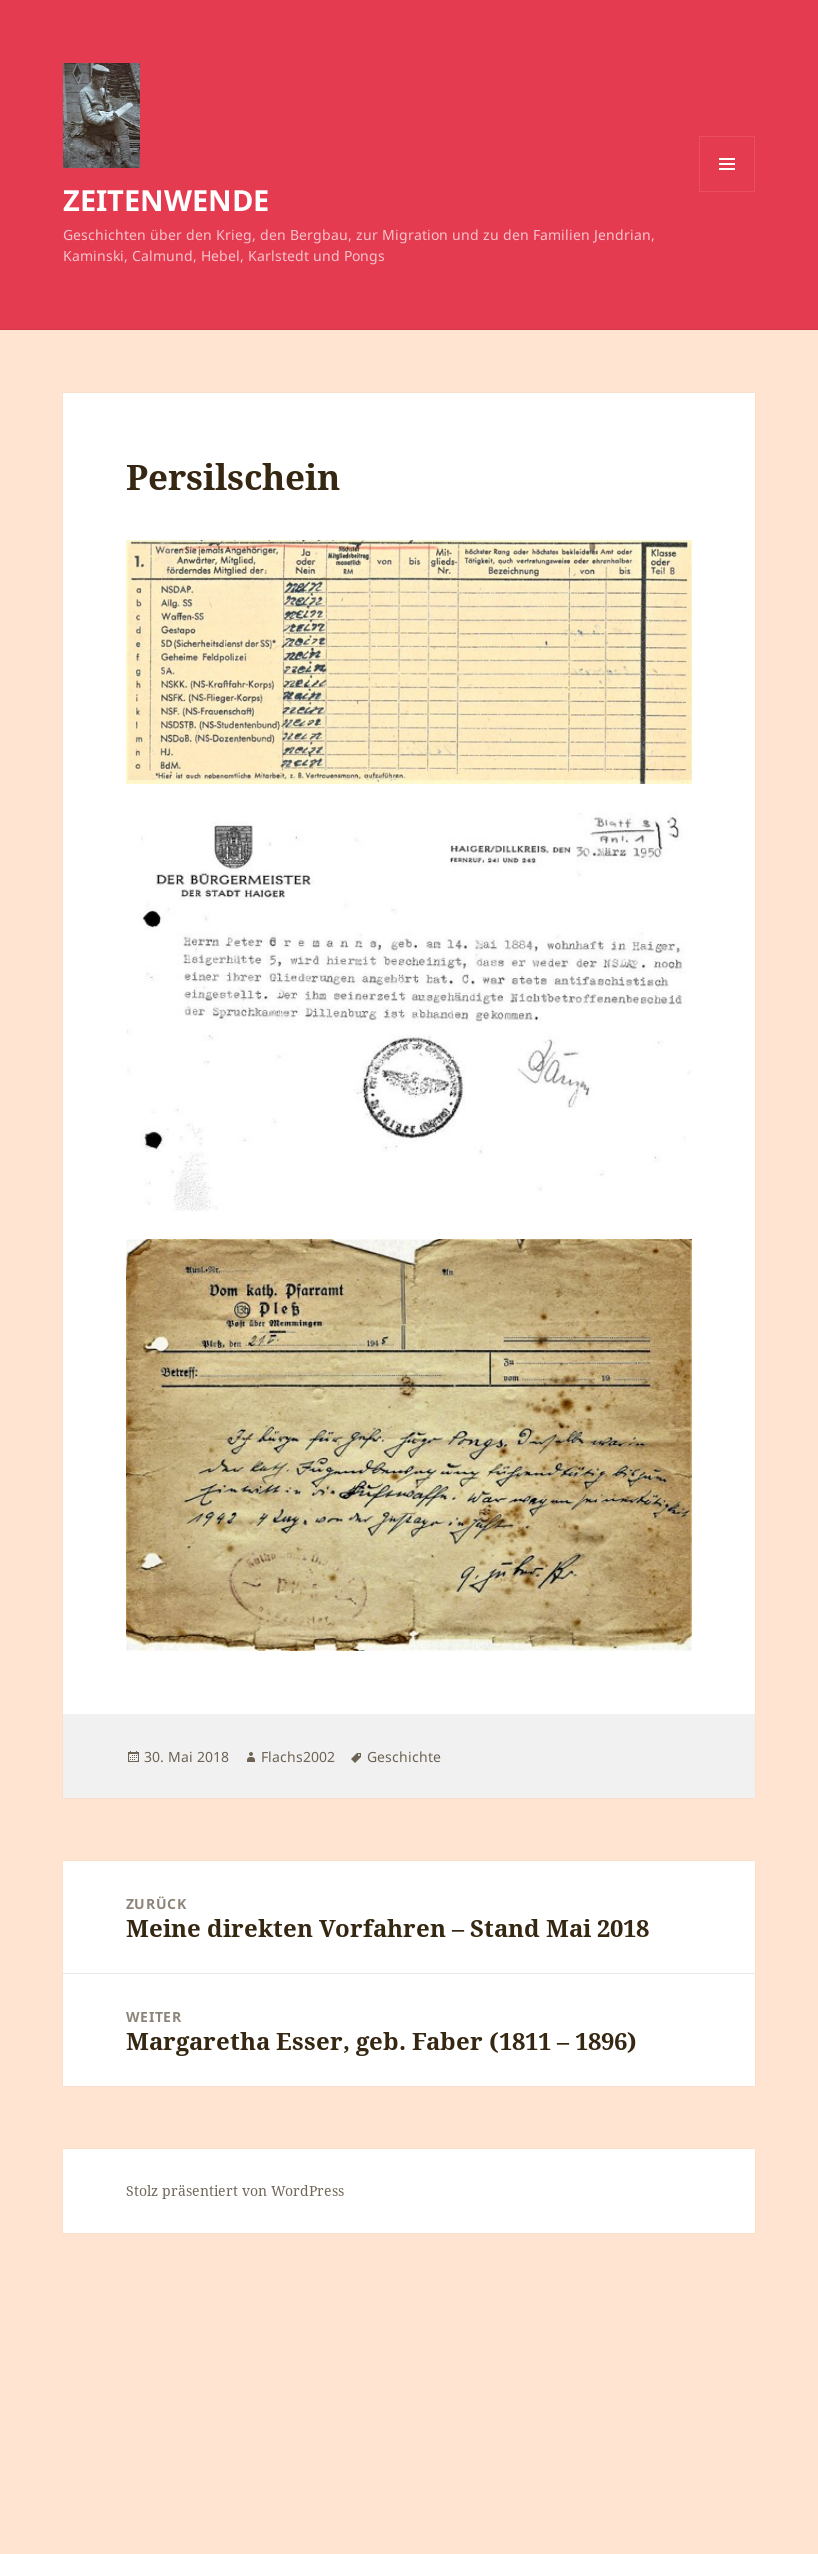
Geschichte (404, 1756)
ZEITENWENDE (166, 199)
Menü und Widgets (727, 191)
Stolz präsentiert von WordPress (235, 2190)
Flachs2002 (298, 1756)
